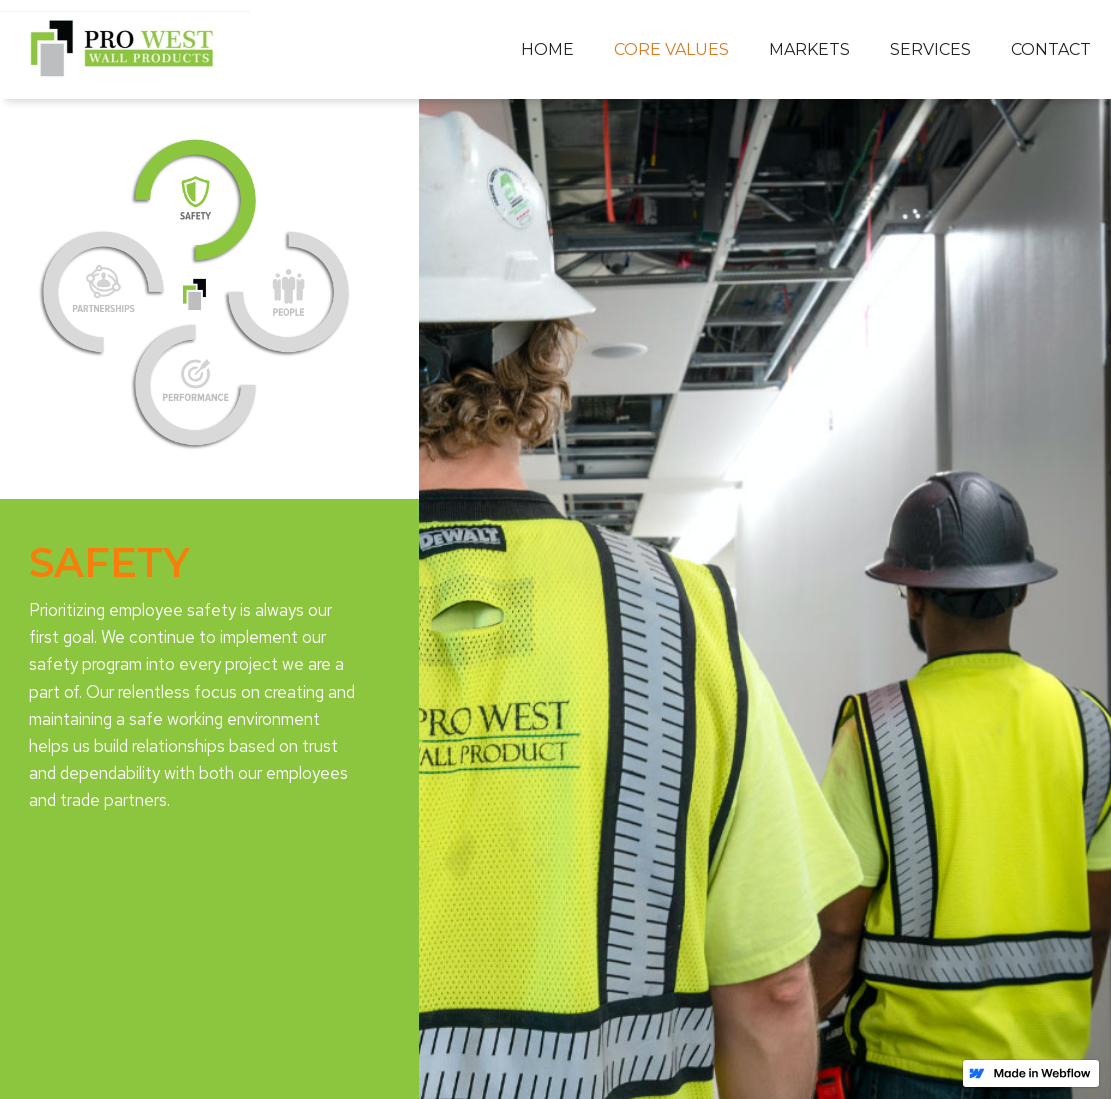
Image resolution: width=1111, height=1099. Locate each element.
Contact (1051, 49)
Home (547, 49)
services (930, 49)
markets (809, 49)
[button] (671, 50)
